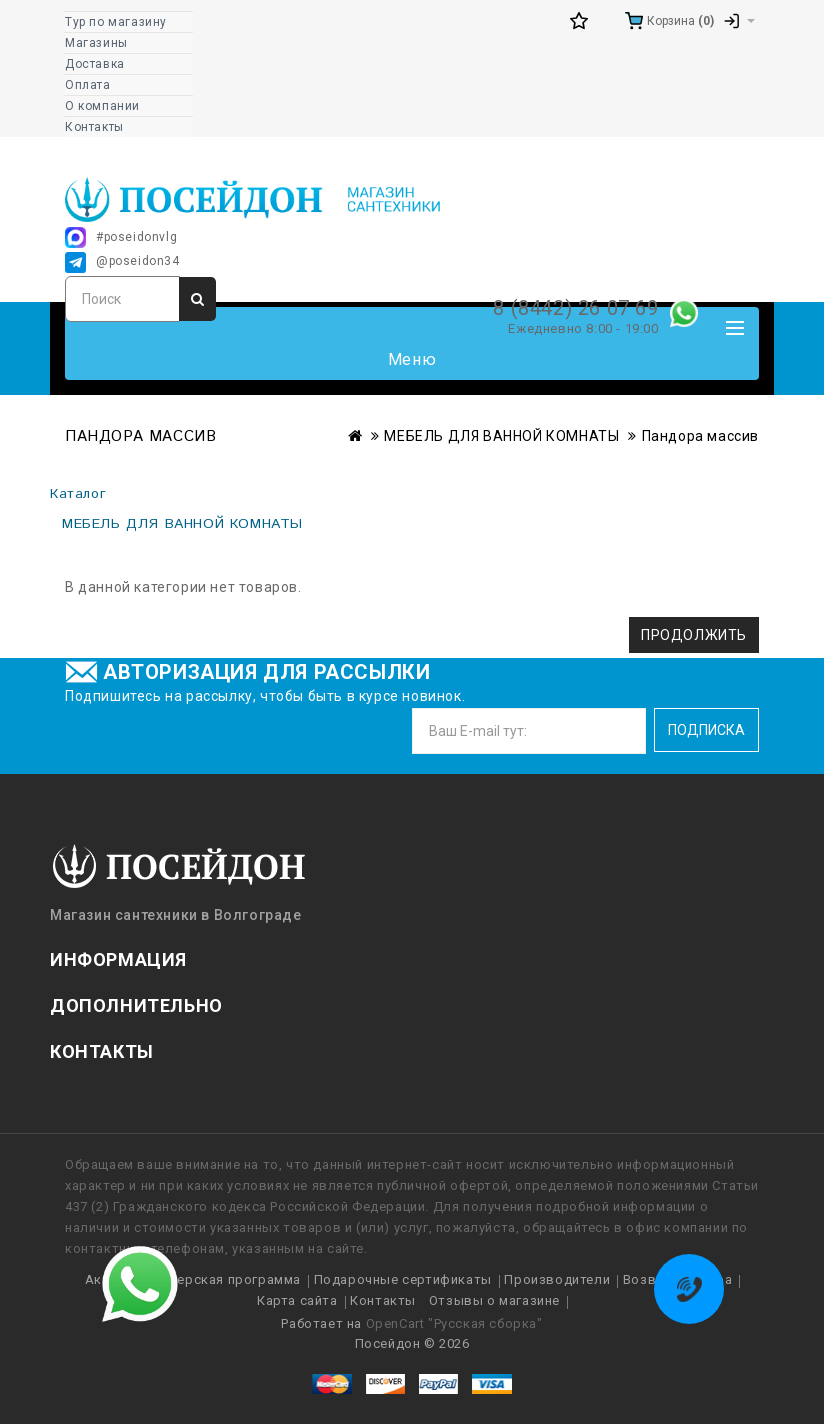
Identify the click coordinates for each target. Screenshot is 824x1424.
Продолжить (694, 635)
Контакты (383, 1300)
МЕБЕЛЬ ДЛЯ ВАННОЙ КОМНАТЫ (501, 436)
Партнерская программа (219, 1279)
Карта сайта (297, 1300)
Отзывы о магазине (494, 1300)
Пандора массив (700, 436)
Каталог (78, 494)
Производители (557, 1279)
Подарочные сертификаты (403, 1279)
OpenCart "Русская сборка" (454, 1323)
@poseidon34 (122, 262)
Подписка (706, 730)
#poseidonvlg (121, 237)
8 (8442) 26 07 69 (575, 308)
